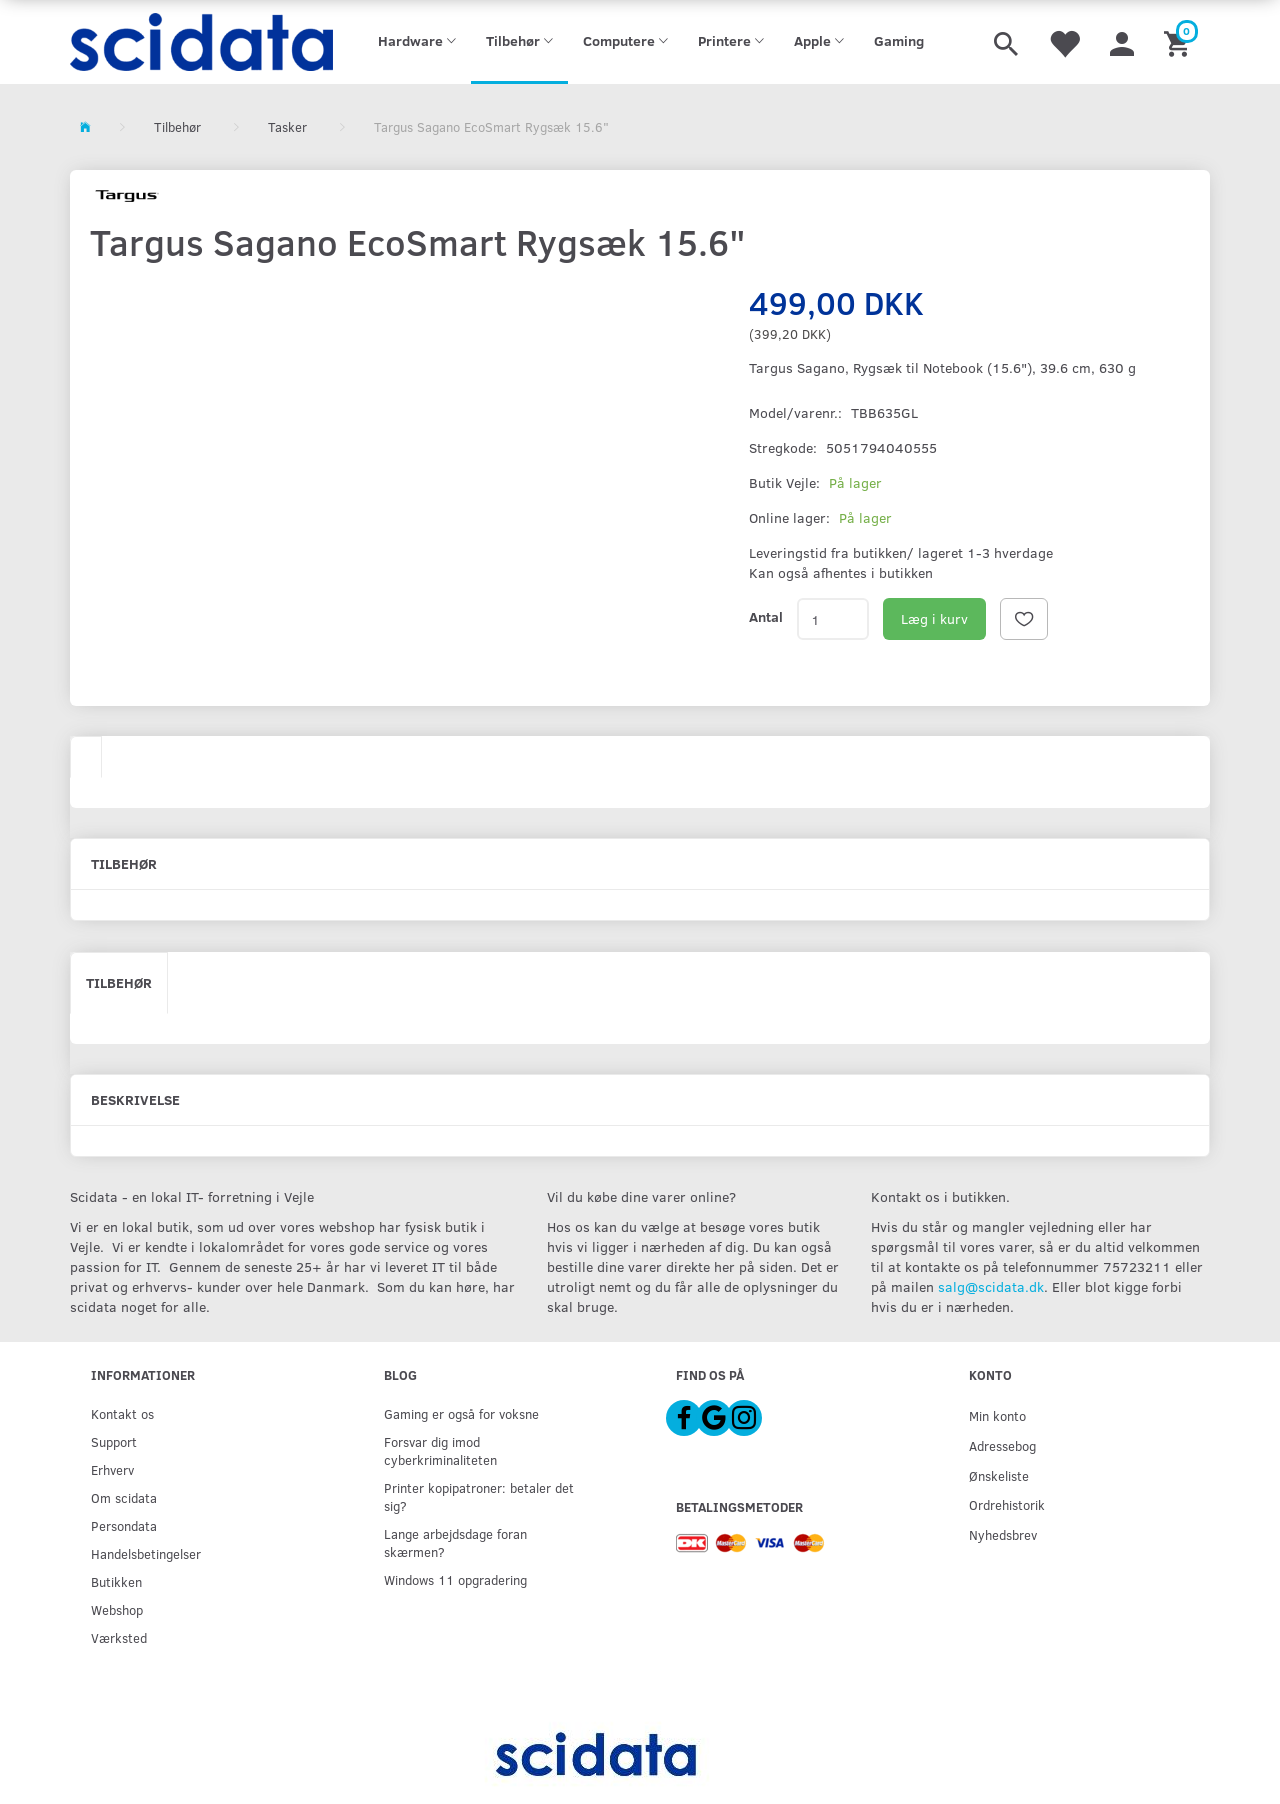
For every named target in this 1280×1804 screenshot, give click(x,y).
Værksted (119, 1637)
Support (114, 1441)
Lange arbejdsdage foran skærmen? (455, 1542)
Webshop (117, 1609)
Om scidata (124, 1497)
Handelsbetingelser (146, 1553)
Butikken (116, 1581)
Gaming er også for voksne (461, 1413)
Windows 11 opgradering (455, 1579)
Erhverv (112, 1469)
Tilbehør (119, 982)
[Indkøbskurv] (1179, 42)
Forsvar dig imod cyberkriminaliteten (440, 1450)
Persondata (124, 1525)
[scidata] (201, 42)
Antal (766, 616)
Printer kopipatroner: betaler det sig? (479, 1496)
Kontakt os (122, 1413)
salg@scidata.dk (991, 1286)
